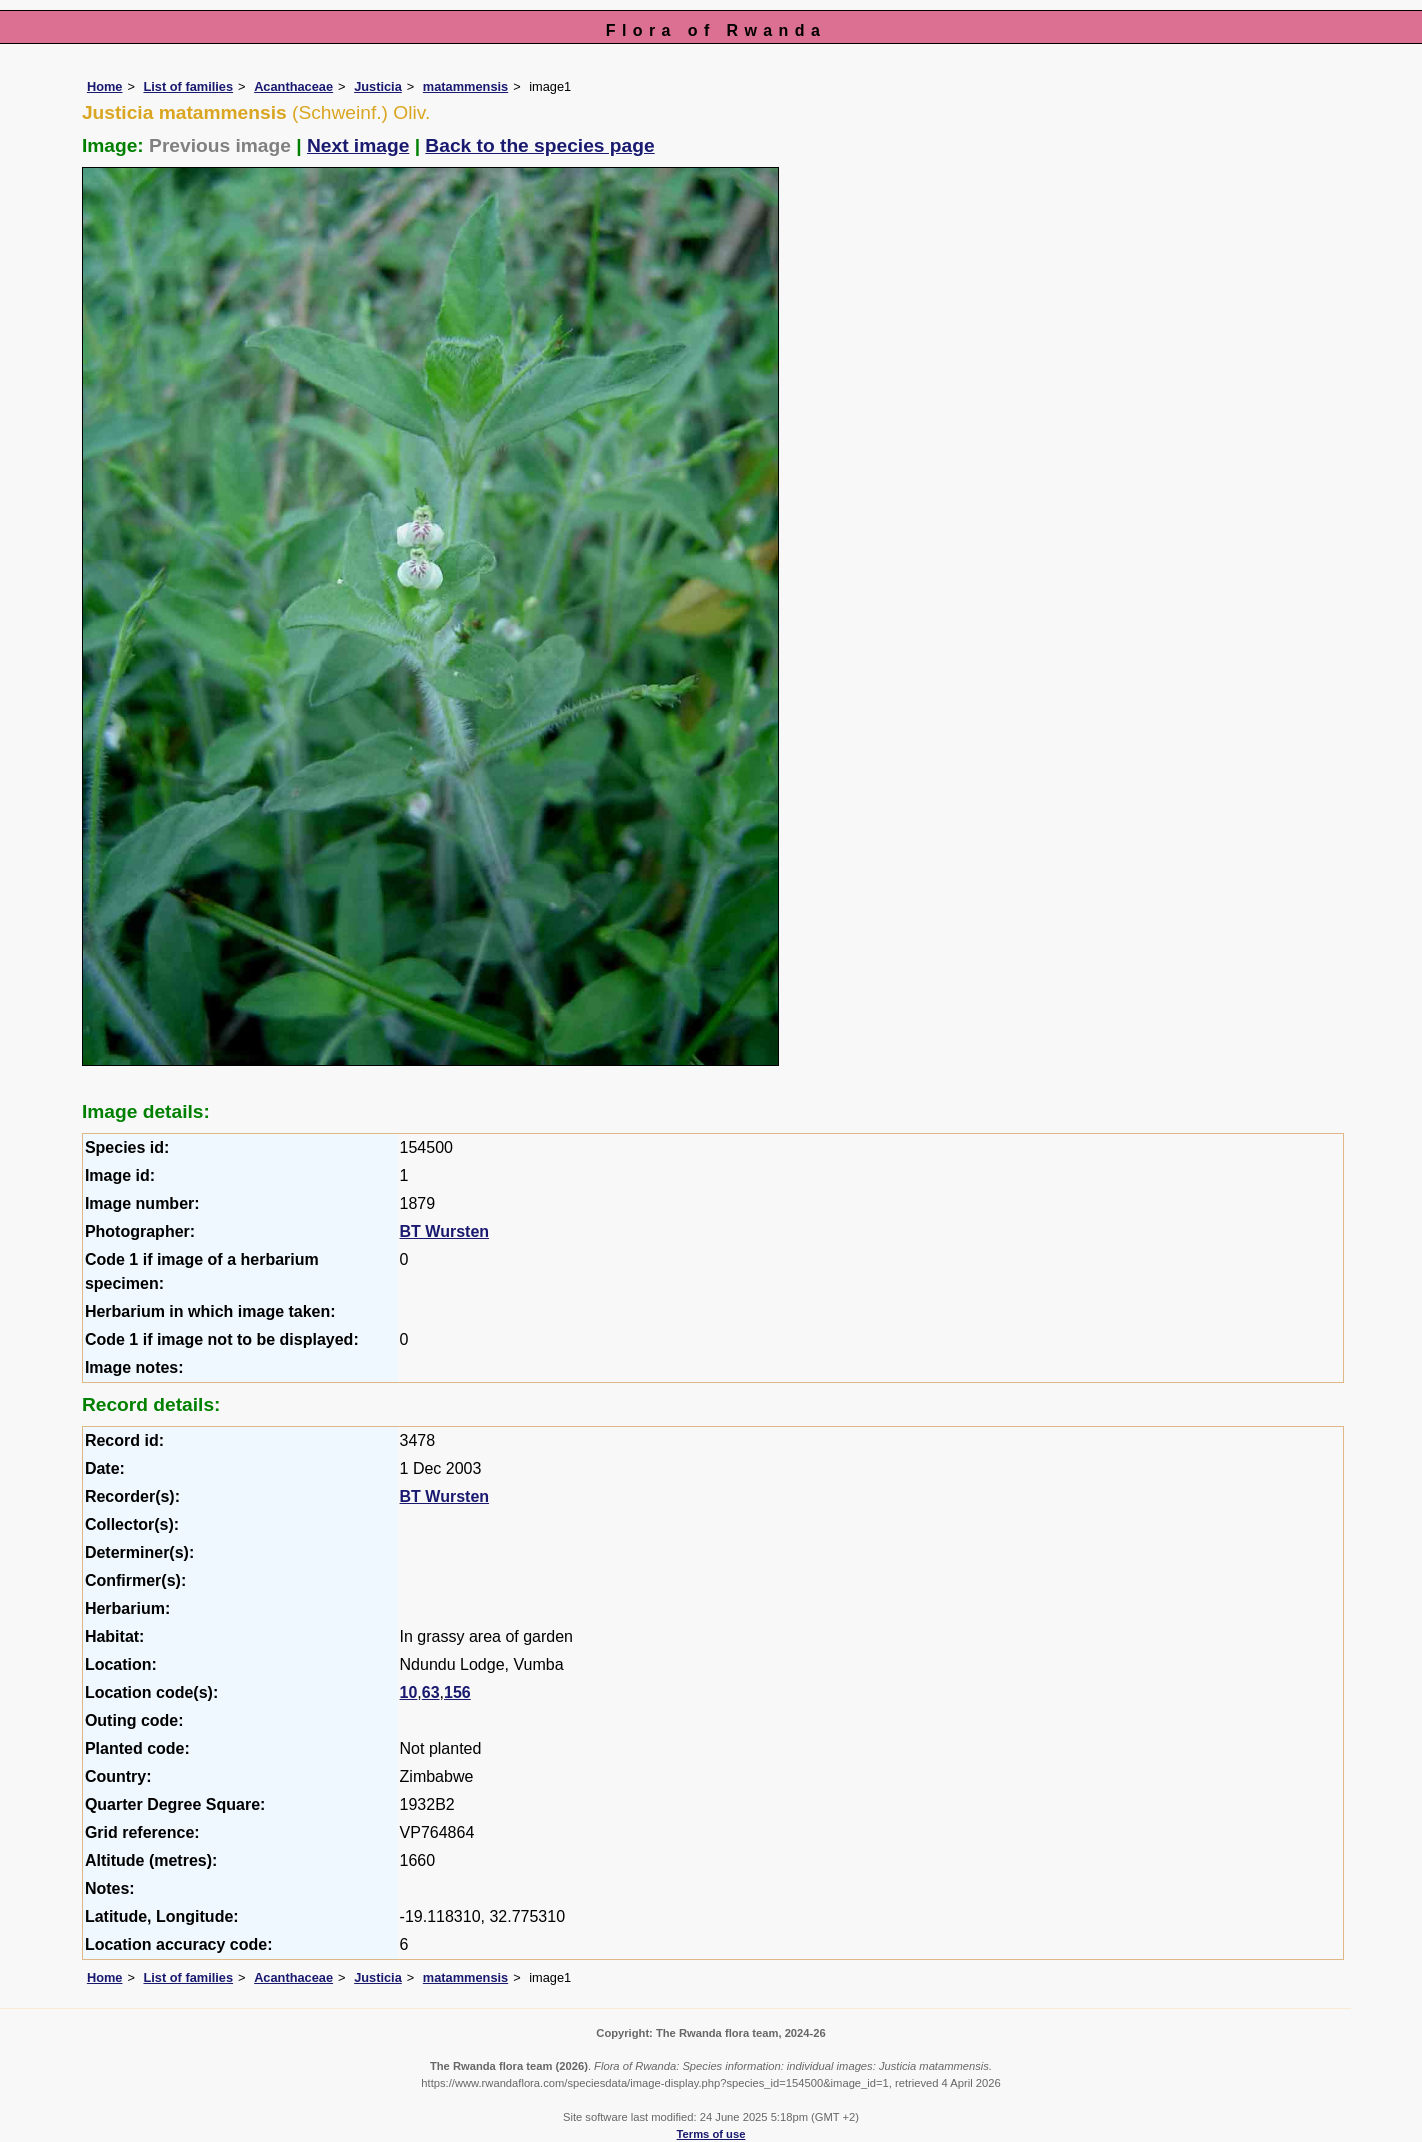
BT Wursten (444, 1231)
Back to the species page (539, 145)
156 (457, 1692)
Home (105, 86)
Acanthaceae (293, 86)
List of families (188, 86)
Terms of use (711, 2134)
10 (409, 1692)
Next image (358, 145)
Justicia (378, 86)
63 (431, 1692)
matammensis (465, 86)
